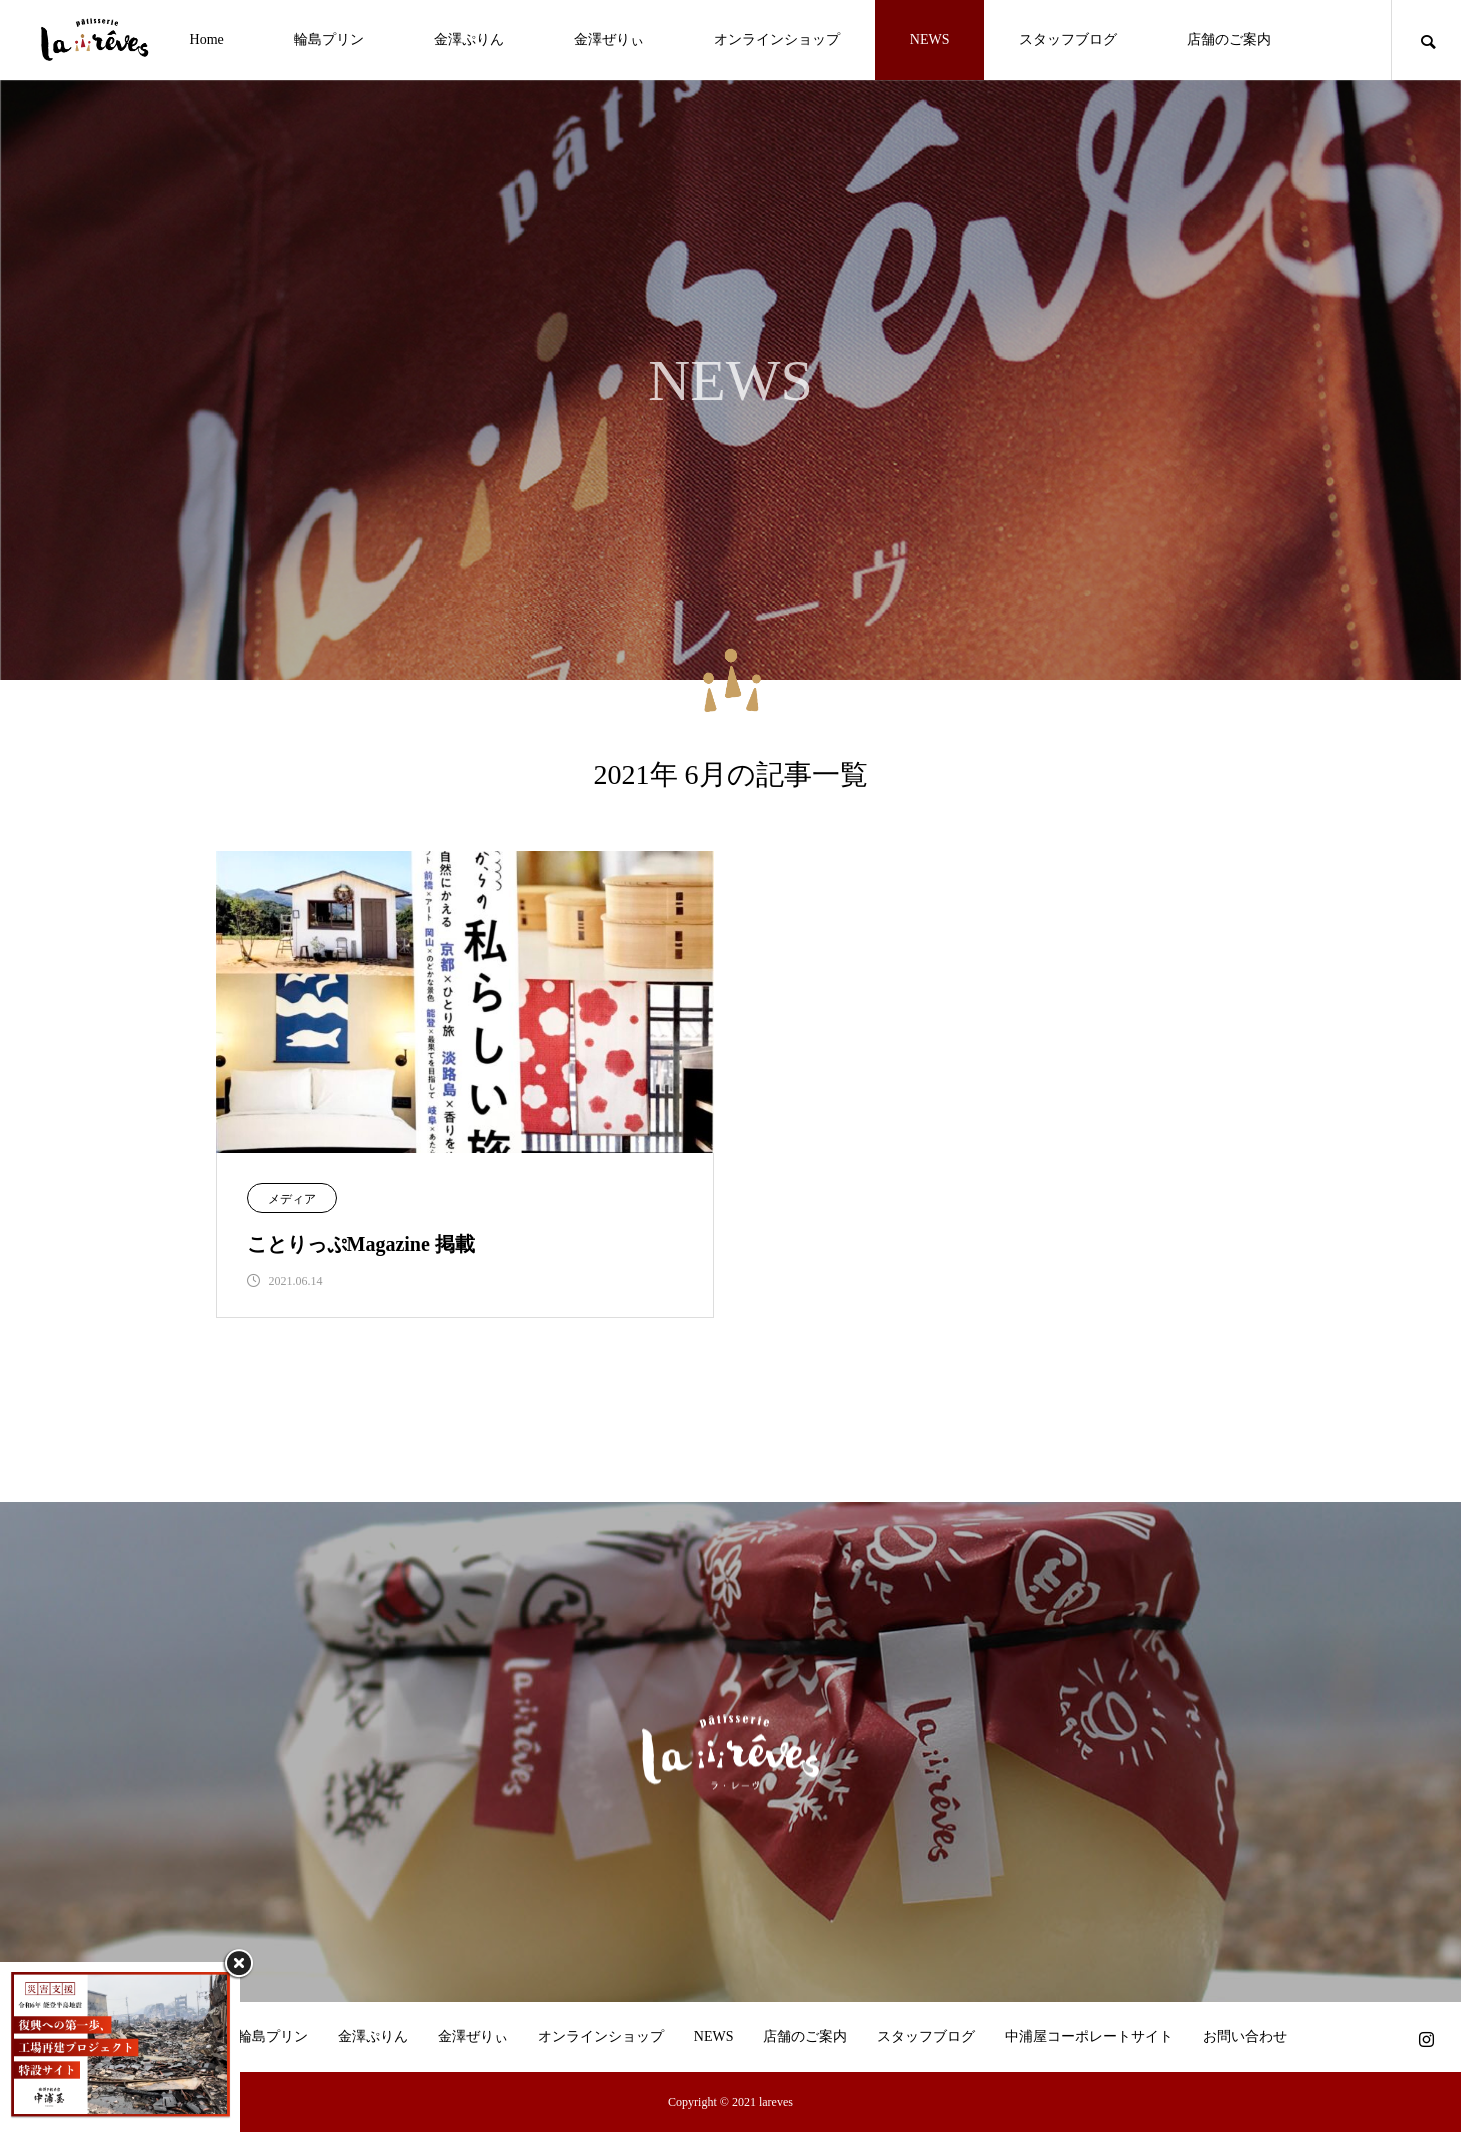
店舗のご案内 (1229, 39)
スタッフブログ (1068, 39)
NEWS (930, 39)
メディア (292, 1199)
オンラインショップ (777, 39)
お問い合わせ (1245, 2036)
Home (207, 39)
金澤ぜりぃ (609, 39)
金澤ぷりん (469, 39)
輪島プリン (329, 39)
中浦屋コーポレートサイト (1089, 2036)
